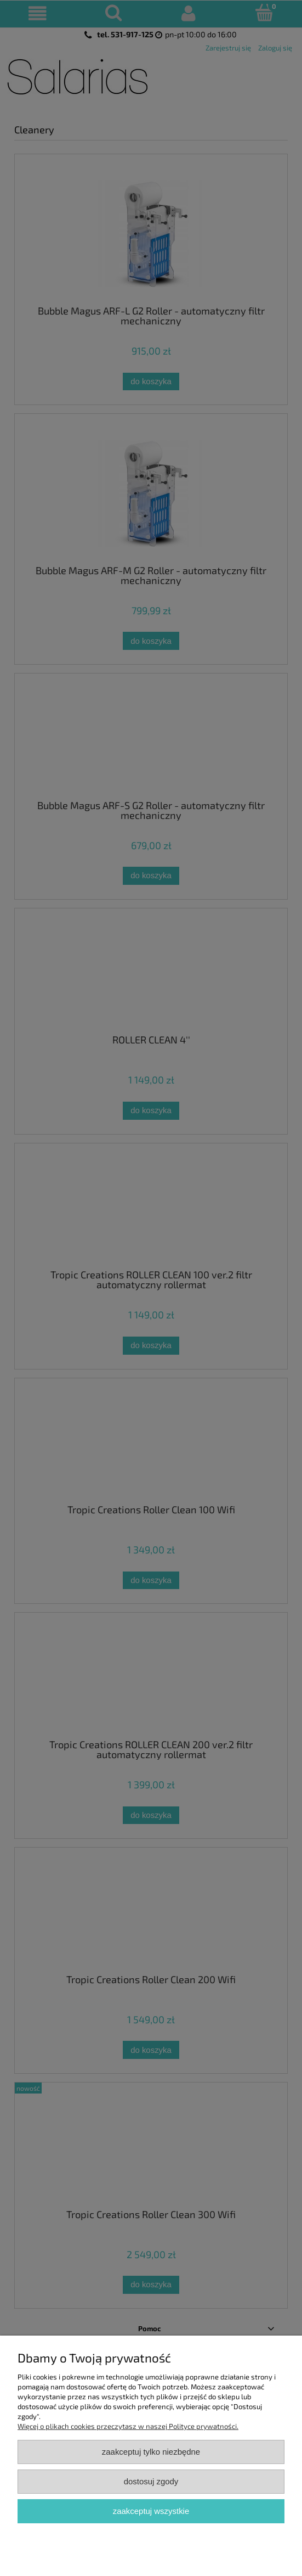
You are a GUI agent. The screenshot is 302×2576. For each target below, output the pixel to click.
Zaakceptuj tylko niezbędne (151, 2451)
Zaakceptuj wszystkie (151, 2511)
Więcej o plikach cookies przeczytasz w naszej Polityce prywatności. (128, 2426)
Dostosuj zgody (151, 2481)
